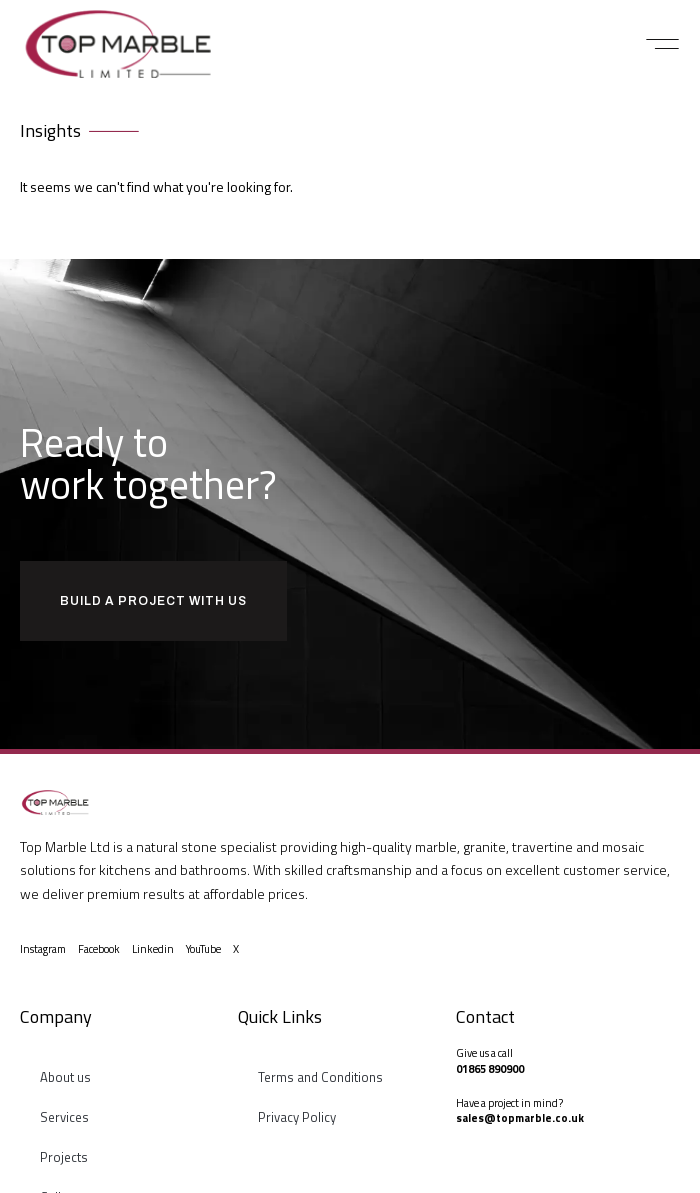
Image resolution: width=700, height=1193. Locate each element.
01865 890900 (490, 1069)
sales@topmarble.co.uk (520, 1118)
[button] (662, 44)
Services (64, 1117)
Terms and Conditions (320, 1077)
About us (65, 1077)
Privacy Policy (297, 1117)
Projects (64, 1157)
